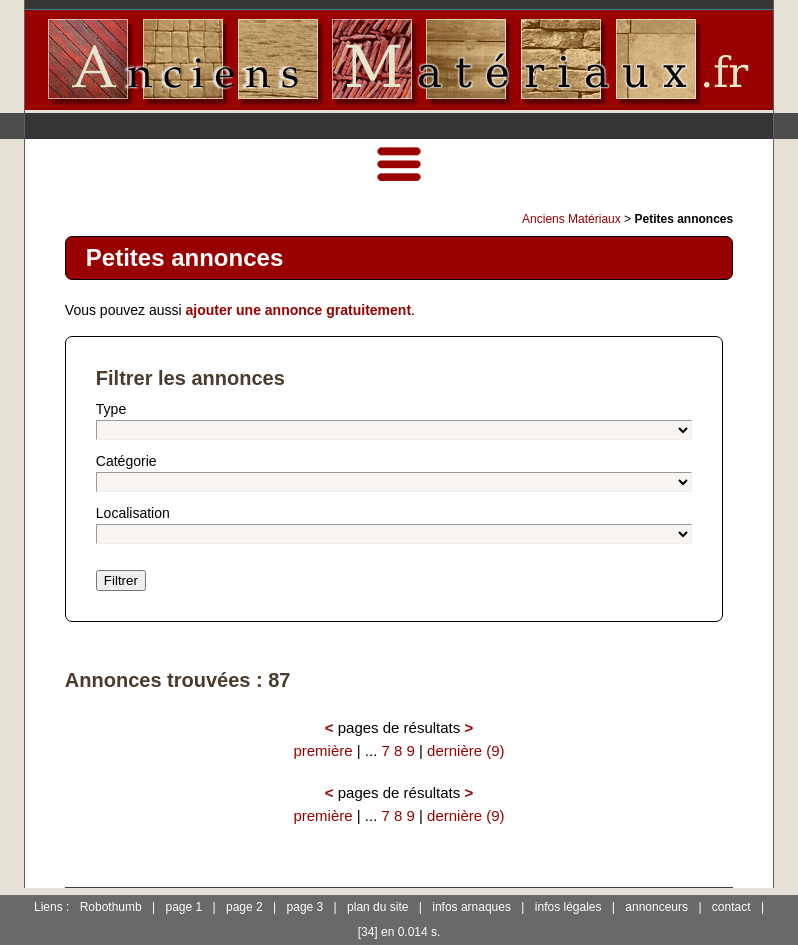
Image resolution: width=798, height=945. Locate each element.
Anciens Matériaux (571, 219)
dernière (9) (466, 750)
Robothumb (111, 907)
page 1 (184, 907)
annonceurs (656, 907)
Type (111, 409)
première (322, 750)
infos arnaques (471, 907)
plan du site (377, 907)
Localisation (133, 513)
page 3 (305, 907)
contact (731, 907)
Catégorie (126, 461)
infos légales (568, 907)
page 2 (244, 907)
